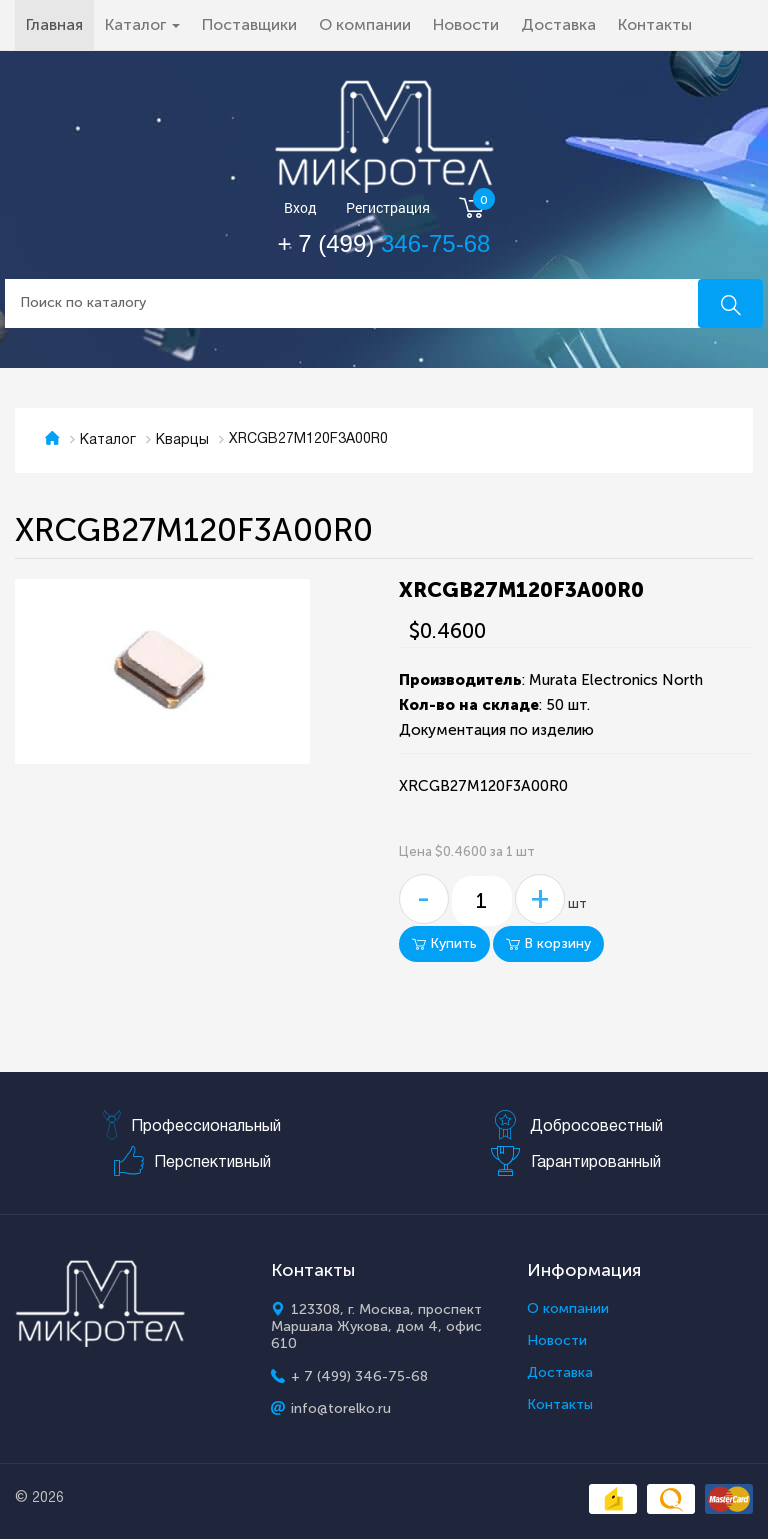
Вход (300, 208)
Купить (444, 943)
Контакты (655, 24)
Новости (466, 24)
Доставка (558, 24)
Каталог (108, 440)
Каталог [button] (142, 24)
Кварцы (182, 440)
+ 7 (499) (384, 243)
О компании (365, 24)
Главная (60, 24)
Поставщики (249, 24)
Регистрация (388, 208)
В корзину (548, 943)
